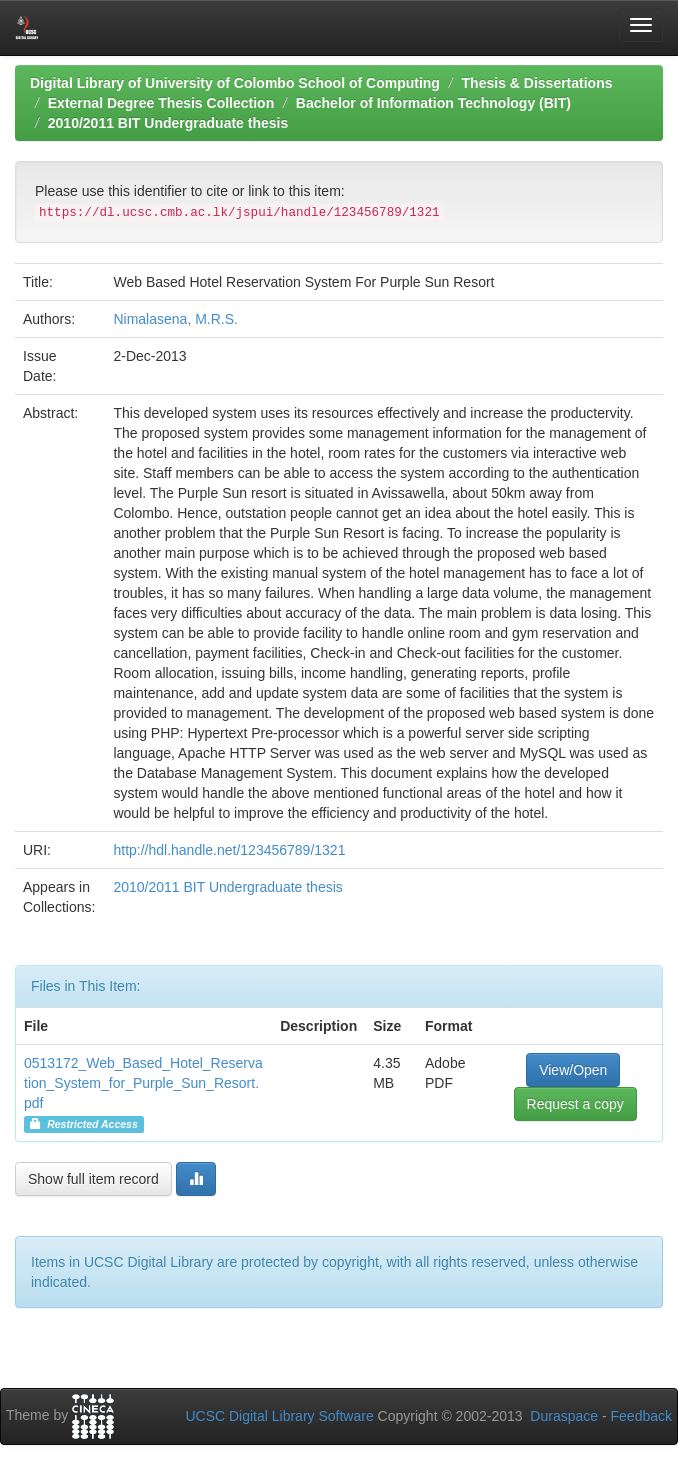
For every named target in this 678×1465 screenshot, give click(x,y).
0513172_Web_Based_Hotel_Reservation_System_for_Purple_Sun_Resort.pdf (143, 1083)
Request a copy (575, 1104)
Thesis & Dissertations (537, 83)
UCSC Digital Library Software (279, 1416)
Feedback (641, 1416)
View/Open (573, 1070)
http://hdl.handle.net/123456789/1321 (229, 850)
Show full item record (93, 1179)
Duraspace (564, 1416)
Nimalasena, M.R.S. (175, 319)
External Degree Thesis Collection (161, 103)
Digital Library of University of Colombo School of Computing (235, 83)
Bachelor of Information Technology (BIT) (433, 103)
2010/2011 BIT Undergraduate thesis (168, 123)
